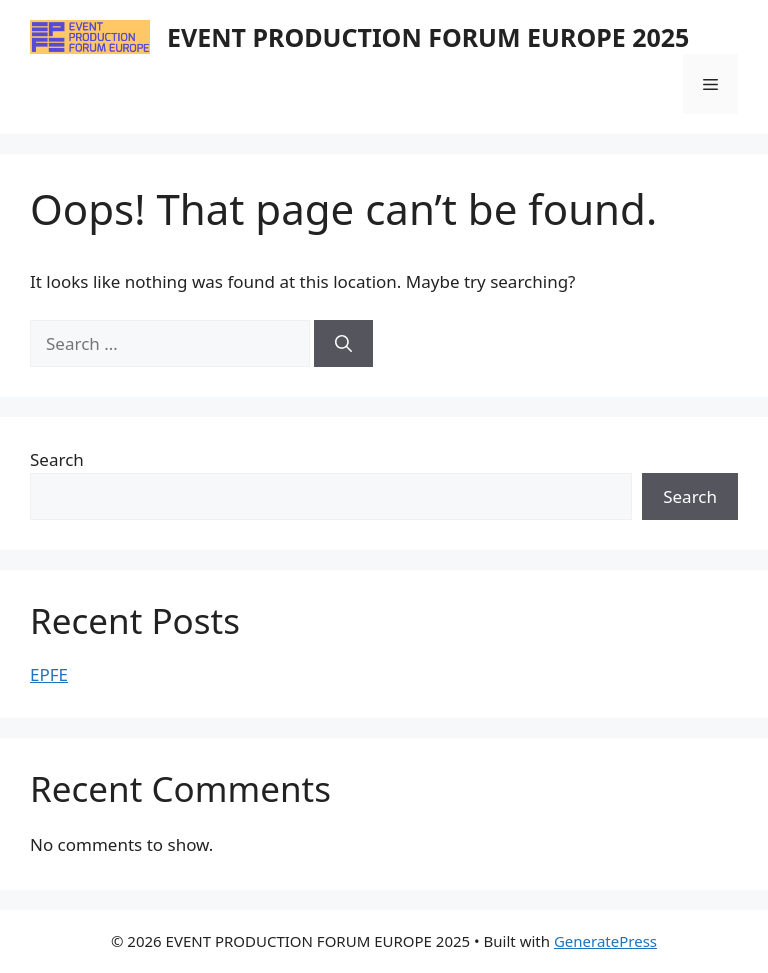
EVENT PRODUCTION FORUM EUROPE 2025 (428, 37)
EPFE (49, 674)
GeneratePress (605, 941)
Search (57, 459)
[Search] (343, 344)
